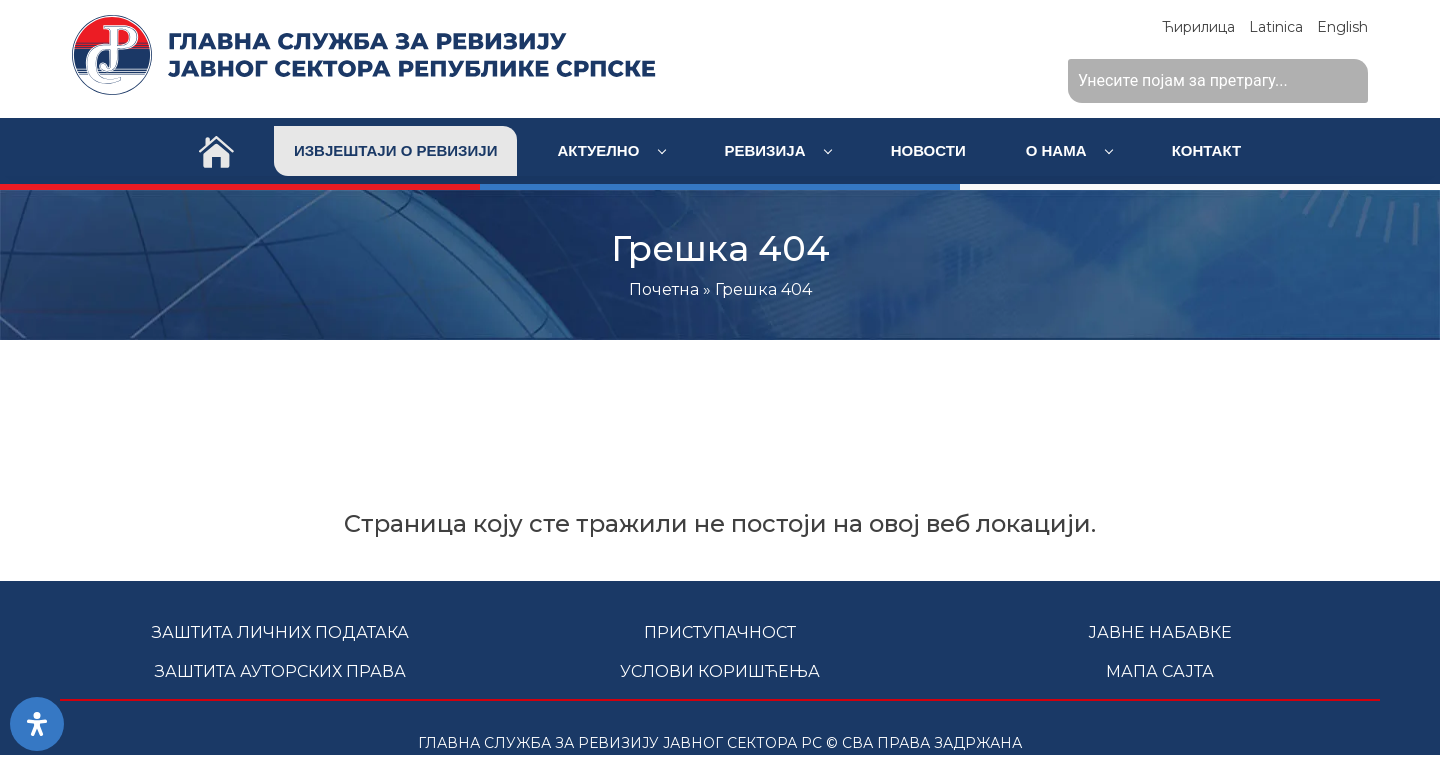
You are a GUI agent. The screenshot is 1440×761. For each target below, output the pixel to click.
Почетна (664, 289)
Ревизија (778, 150)
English (1342, 27)
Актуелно (611, 150)
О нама (1069, 150)
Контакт (1206, 150)
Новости (928, 150)
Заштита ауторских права (280, 671)
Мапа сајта (1160, 671)
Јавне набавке (1160, 632)
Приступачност (720, 632)
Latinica (1276, 27)
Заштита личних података (280, 632)
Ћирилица (1198, 27)
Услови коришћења (720, 671)
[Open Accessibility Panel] (37, 724)
